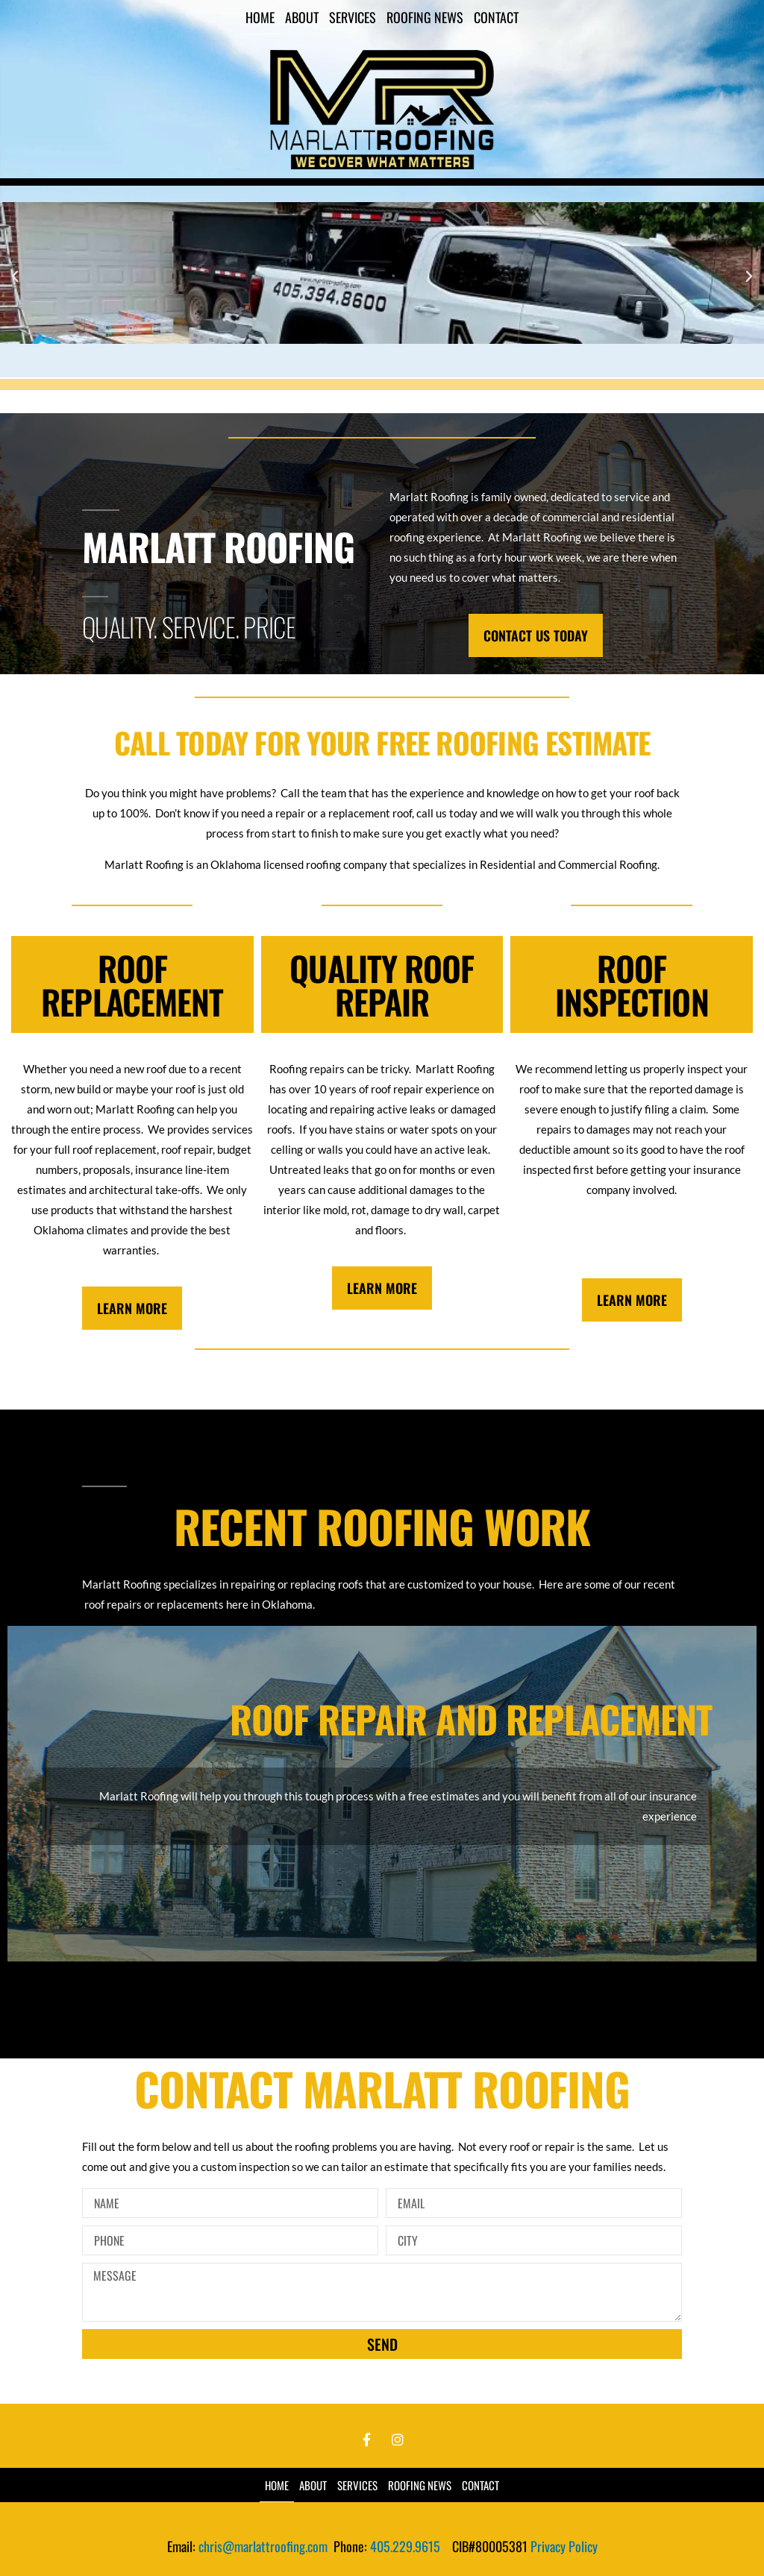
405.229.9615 (405, 2546)
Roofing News (424, 17)
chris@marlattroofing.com (266, 2546)
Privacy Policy (564, 2546)
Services (352, 17)
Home (260, 17)
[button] (14, 276)
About (302, 17)
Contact (496, 17)
